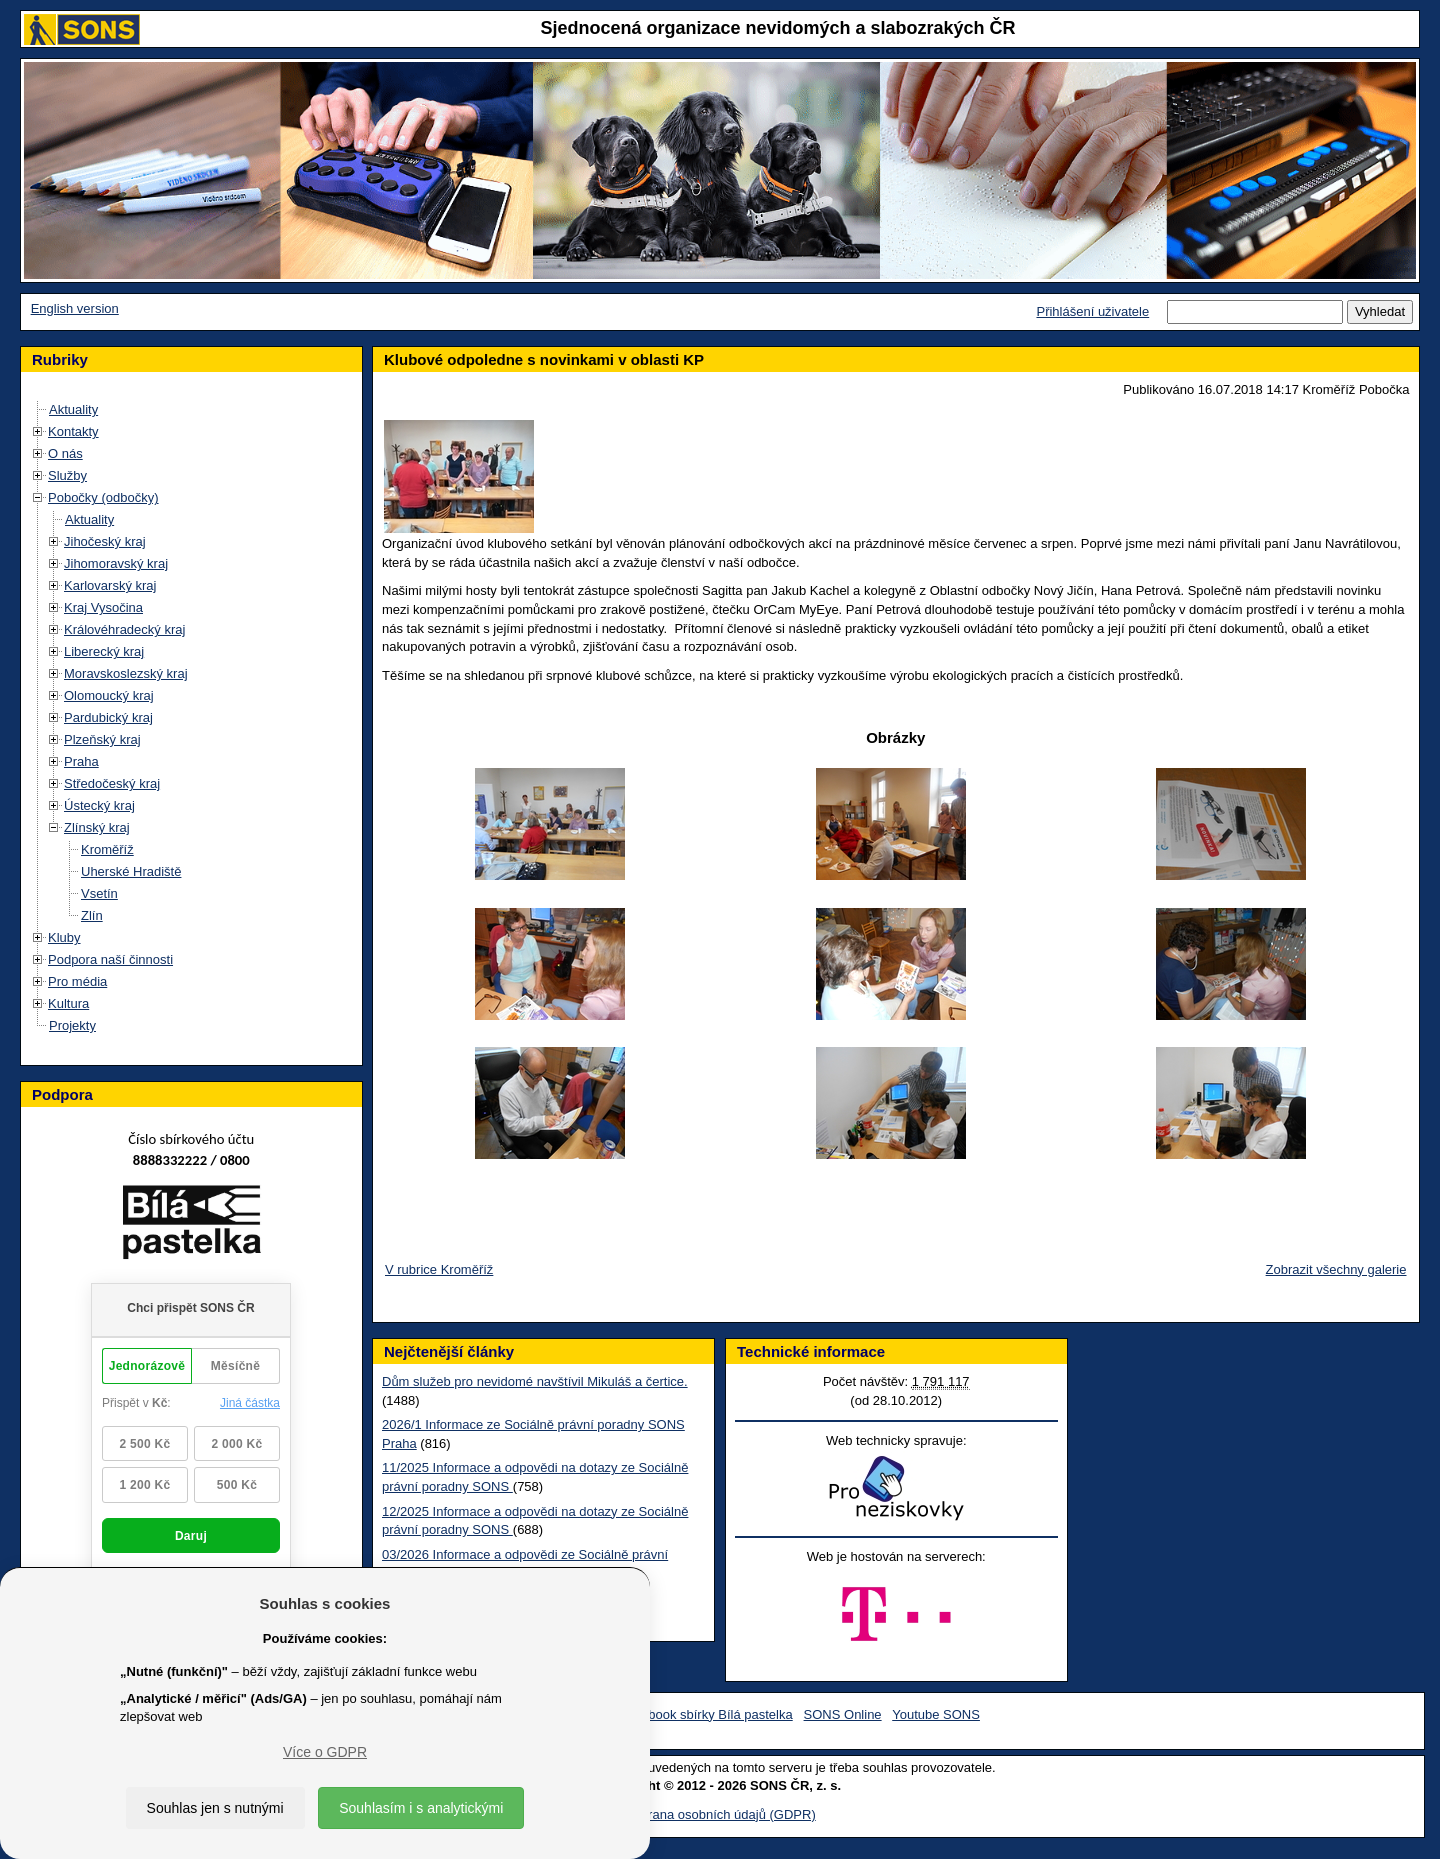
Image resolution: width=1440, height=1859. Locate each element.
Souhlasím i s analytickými (421, 1808)
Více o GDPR (325, 1752)
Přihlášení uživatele (1092, 311)
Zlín (92, 915)
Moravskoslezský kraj (126, 673)
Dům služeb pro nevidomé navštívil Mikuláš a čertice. (535, 1381)
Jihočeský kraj (105, 541)
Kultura (68, 1003)
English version (75, 308)
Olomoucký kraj (109, 695)
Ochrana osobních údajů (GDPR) (719, 1814)
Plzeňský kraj (102, 739)
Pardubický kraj (108, 717)
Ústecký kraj (99, 805)
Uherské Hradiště (131, 871)
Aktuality (73, 409)
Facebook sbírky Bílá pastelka (705, 1714)
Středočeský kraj (112, 783)
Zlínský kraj (97, 827)
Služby (67, 475)
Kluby (64, 937)
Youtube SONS (936, 1714)
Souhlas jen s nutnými (215, 1808)
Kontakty (73, 431)
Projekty (72, 1025)
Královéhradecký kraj (124, 629)
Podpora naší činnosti (110, 959)
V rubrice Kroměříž (439, 1269)
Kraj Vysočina (103, 607)
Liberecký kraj (104, 651)
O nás (65, 453)
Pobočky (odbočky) (103, 497)
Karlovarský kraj (110, 585)
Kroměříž (107, 849)
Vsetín (99, 893)
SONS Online (843, 1714)
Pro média (77, 981)
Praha (81, 761)
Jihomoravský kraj (116, 563)
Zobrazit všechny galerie (1336, 1269)
